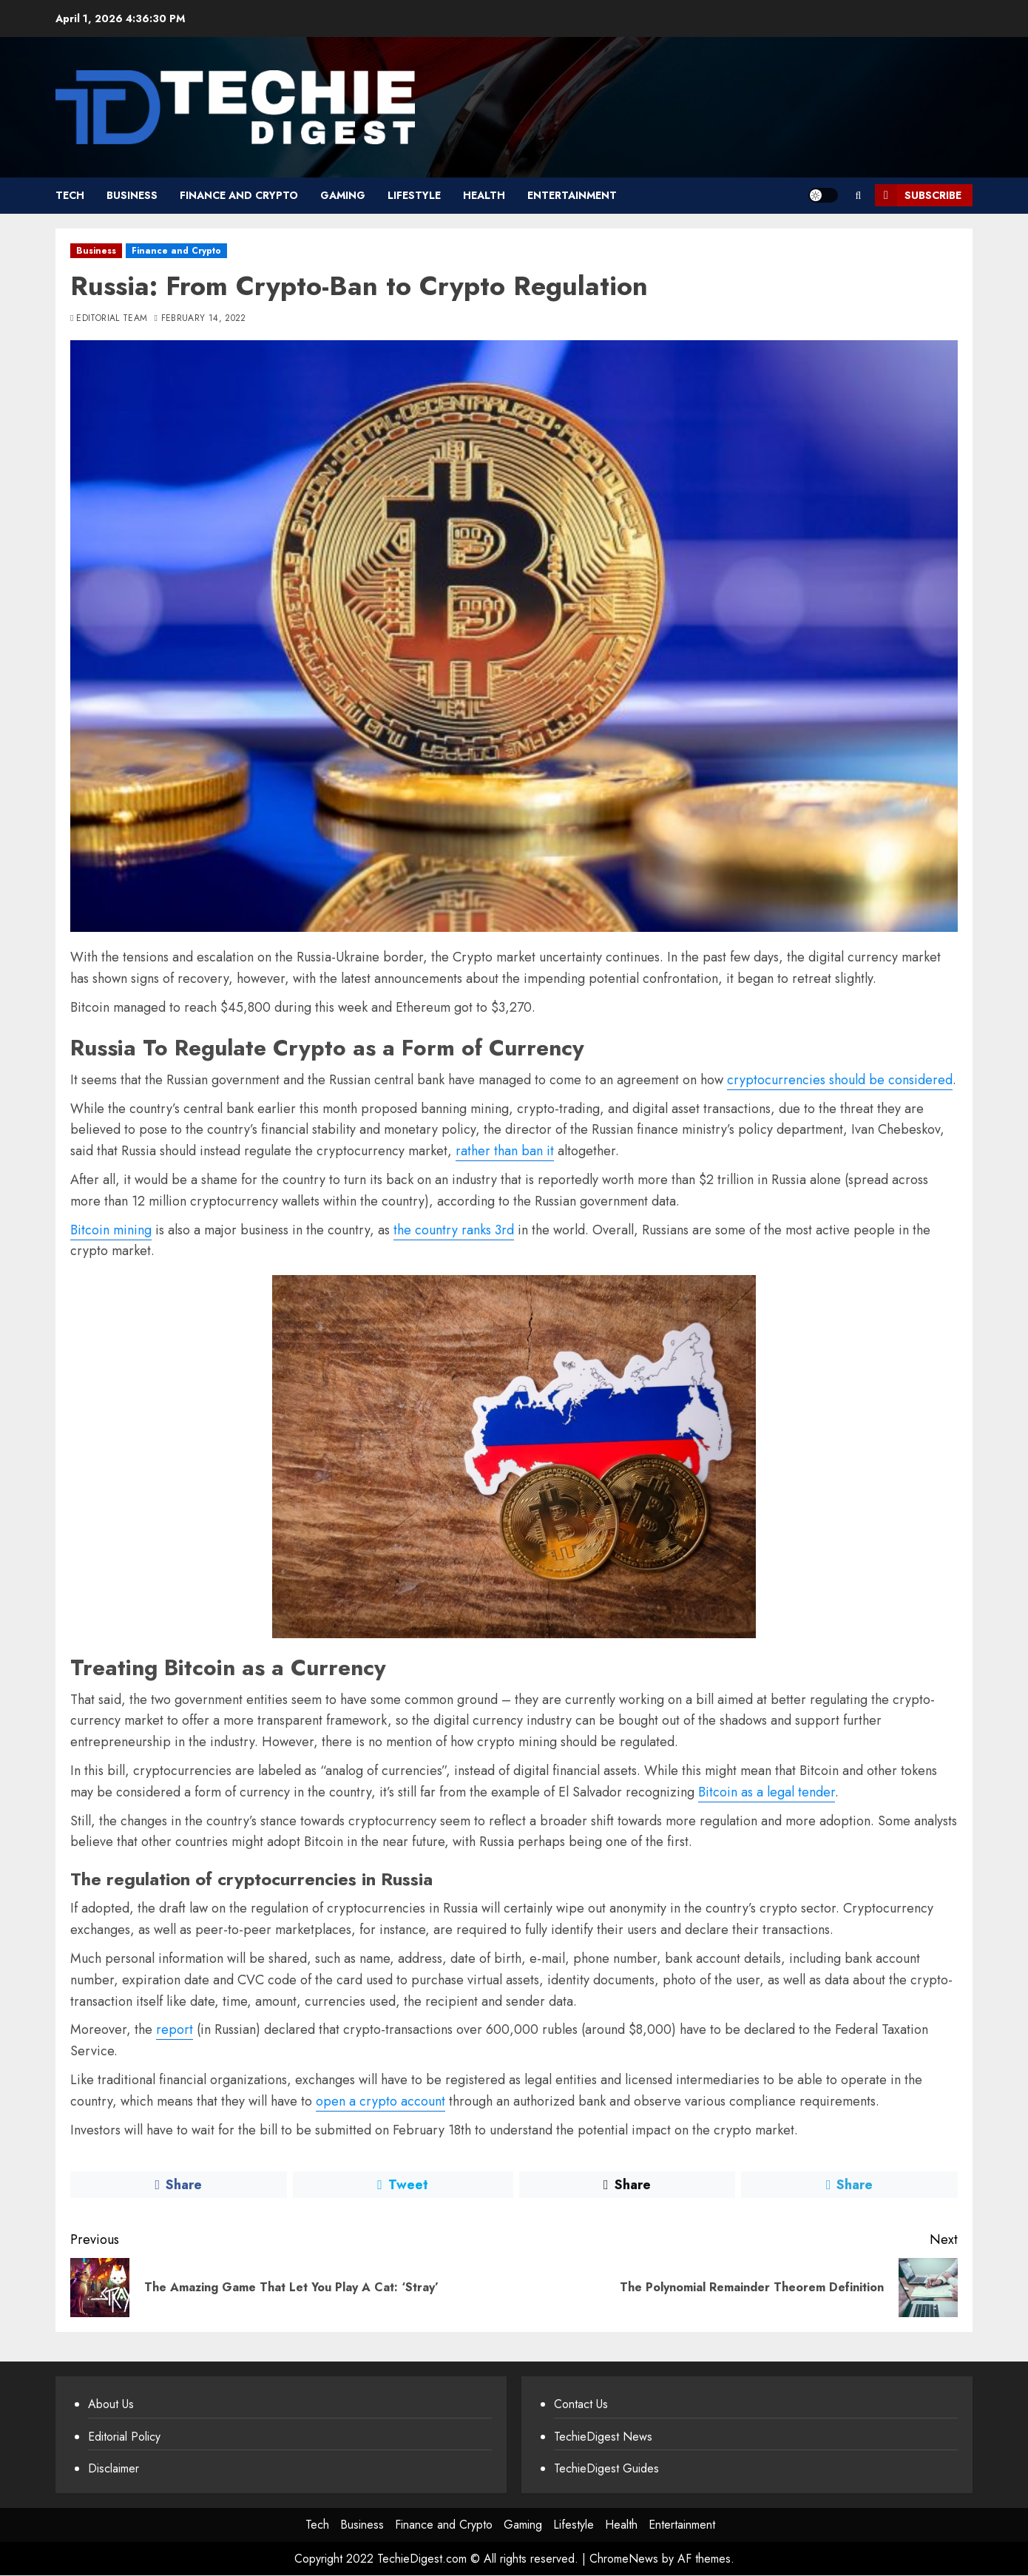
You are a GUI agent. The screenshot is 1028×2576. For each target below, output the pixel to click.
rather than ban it (505, 1150)
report (174, 2029)
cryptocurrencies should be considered (840, 1079)
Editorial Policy (124, 2436)
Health (484, 195)
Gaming (342, 195)
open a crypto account (380, 2101)
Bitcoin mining (111, 1230)
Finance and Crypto (239, 195)
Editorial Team (111, 319)
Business (132, 195)
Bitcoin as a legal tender (766, 1792)
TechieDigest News (603, 2436)
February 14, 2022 (203, 319)
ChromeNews (623, 2558)
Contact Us (581, 2404)
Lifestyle (414, 195)
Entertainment (572, 195)
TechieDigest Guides (606, 2468)
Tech (69, 195)
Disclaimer (113, 2468)
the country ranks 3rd (453, 1230)
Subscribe (918, 195)
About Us (111, 2404)
